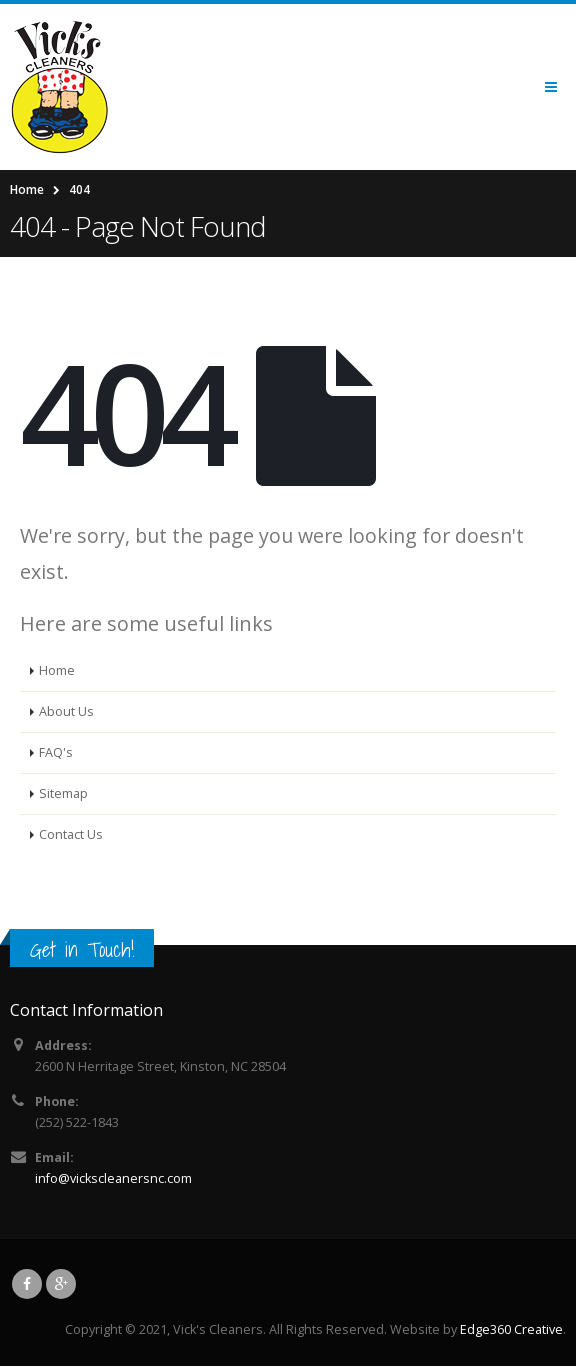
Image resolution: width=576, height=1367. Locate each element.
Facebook (27, 1284)
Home (57, 670)
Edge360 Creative (511, 1329)
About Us (66, 711)
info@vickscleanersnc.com (113, 1178)
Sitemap (63, 793)
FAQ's (56, 752)
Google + (61, 1284)
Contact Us (71, 834)
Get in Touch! (82, 949)
